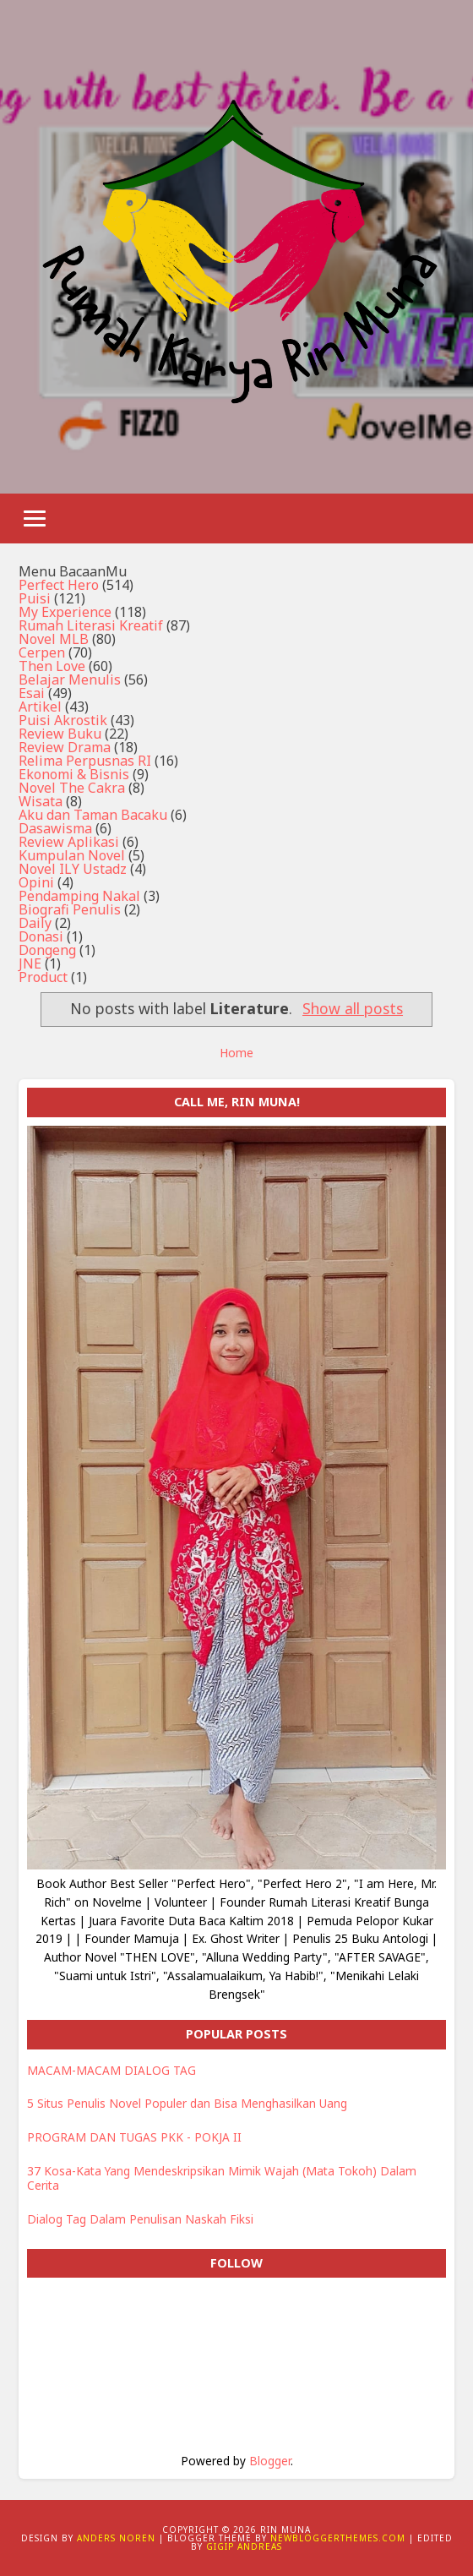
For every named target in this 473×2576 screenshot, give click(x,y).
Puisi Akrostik (63, 720)
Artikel (40, 706)
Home (236, 1053)
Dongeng (47, 950)
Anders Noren (116, 2538)
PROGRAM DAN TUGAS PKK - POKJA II (134, 2137)
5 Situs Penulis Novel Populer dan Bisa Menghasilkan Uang (187, 2103)
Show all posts (352, 1008)
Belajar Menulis (70, 679)
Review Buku (60, 733)
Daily (35, 923)
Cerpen (42, 652)
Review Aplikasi (69, 841)
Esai (32, 693)
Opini (36, 882)
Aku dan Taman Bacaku (93, 814)
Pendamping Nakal (79, 896)
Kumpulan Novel (72, 855)
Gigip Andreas (244, 2546)
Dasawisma (55, 828)
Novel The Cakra (72, 787)
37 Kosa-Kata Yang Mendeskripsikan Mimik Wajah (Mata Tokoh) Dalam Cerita (221, 2178)
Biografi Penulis (70, 909)
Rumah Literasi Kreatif (91, 625)
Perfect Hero (59, 585)
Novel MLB (54, 639)
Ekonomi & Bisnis (74, 774)
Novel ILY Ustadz (73, 869)
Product (43, 977)
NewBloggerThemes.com (337, 2538)
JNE (30, 963)
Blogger (270, 2461)
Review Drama (65, 747)
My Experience (65, 612)
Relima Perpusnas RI (85, 760)
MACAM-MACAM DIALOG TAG (111, 2070)
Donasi (41, 936)
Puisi (35, 598)
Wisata (41, 801)
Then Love (52, 666)
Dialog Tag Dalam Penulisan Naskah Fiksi (140, 2219)
